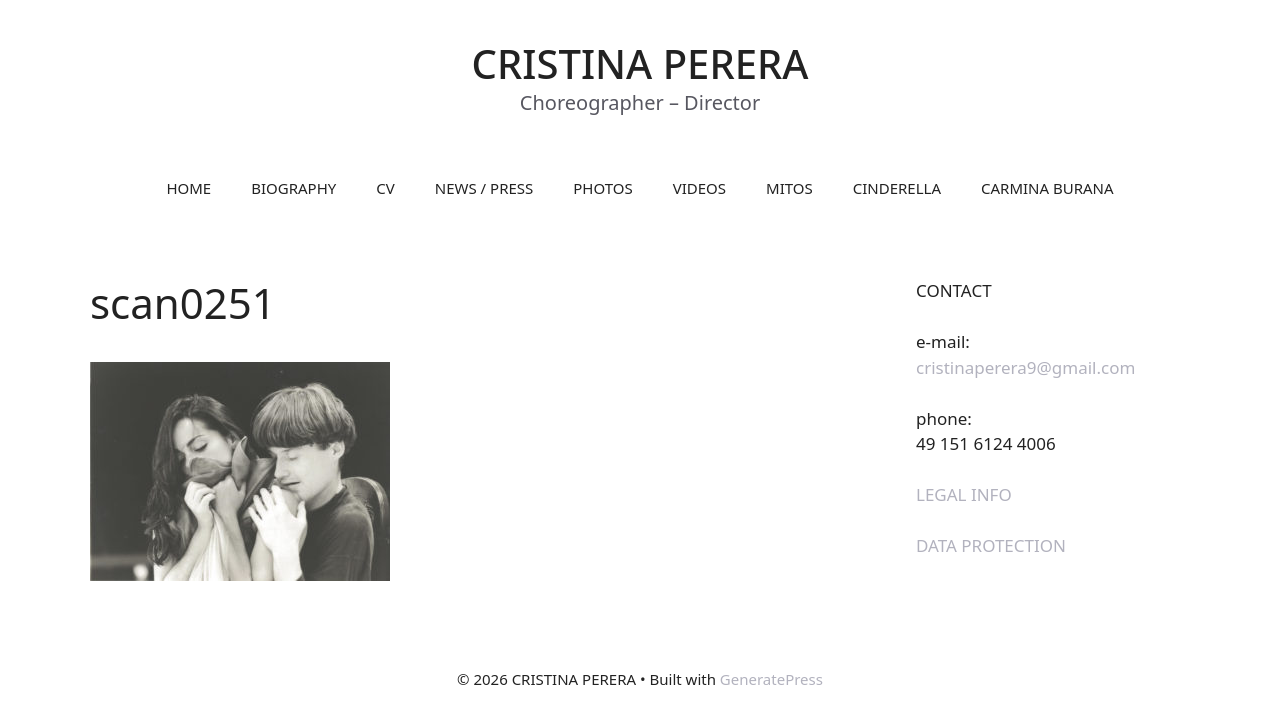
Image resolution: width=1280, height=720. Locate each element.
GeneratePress (771, 679)
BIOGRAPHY (293, 188)
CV (385, 188)
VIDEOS (699, 188)
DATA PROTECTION (991, 545)
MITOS (789, 188)
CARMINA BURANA (1047, 188)
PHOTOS (602, 188)
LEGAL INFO (964, 494)
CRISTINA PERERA (640, 63)
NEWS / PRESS (484, 188)
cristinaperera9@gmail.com (1025, 367)
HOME (188, 188)
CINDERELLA (897, 188)
